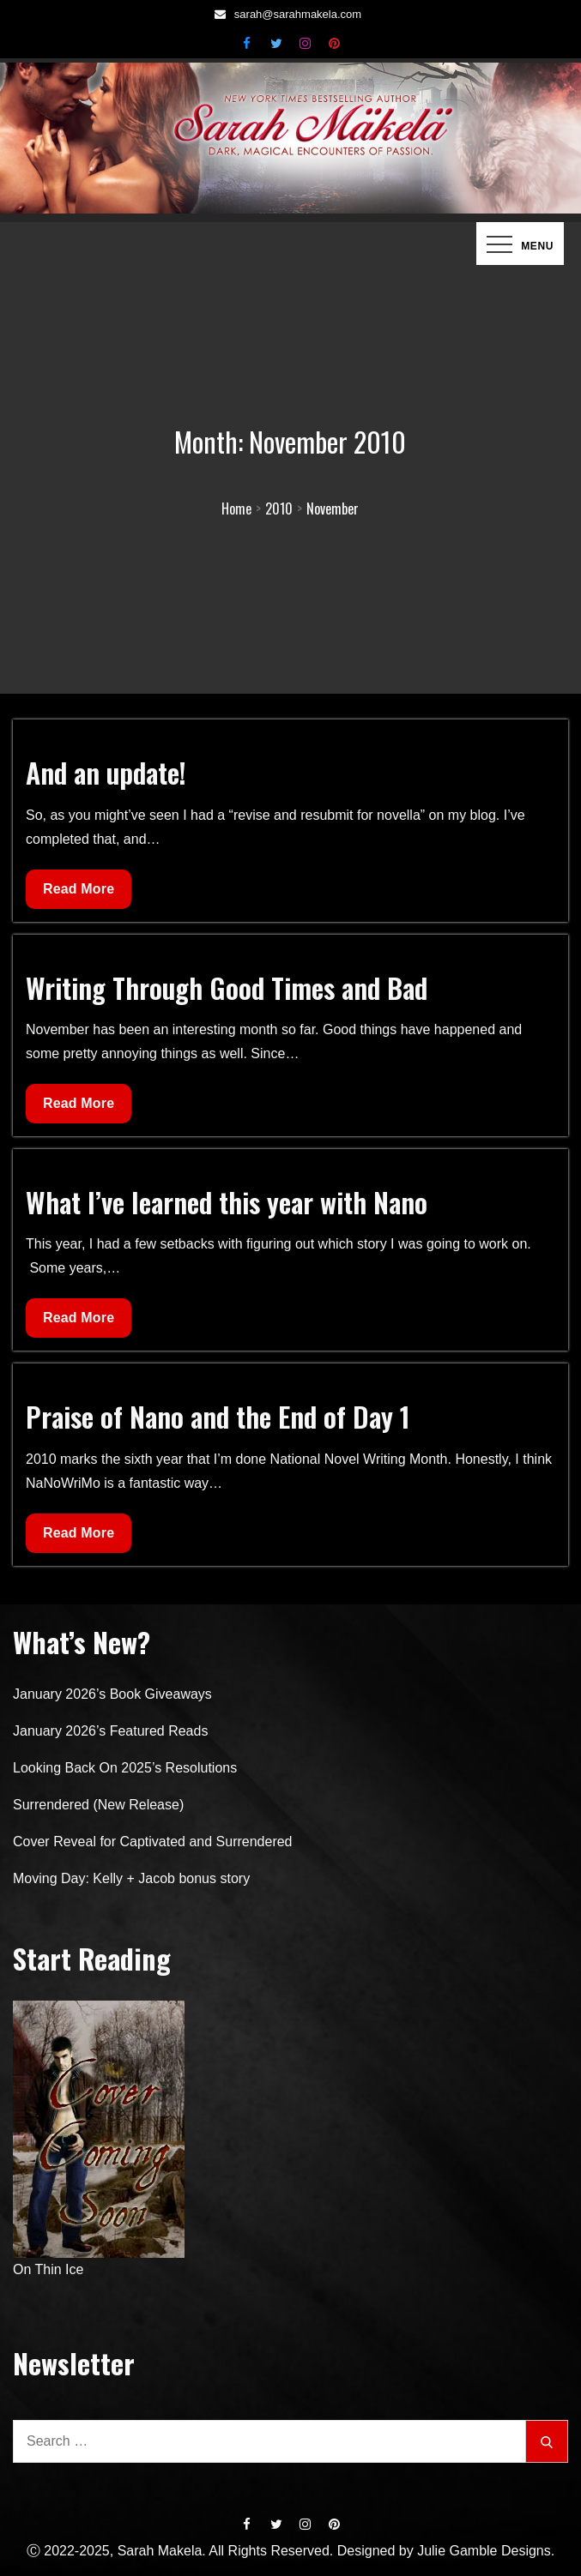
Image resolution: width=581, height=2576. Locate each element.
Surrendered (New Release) (98, 1804)
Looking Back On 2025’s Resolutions (125, 1767)
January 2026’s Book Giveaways (112, 1694)
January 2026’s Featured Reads (110, 1731)
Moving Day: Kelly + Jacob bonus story (131, 1878)
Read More (78, 893)
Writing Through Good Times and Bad (226, 987)
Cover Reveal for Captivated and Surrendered (153, 1841)
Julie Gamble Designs (484, 2550)
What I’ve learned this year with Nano (226, 1202)
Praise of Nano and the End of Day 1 (218, 1416)
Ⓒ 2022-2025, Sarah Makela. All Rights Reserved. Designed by (222, 2550)
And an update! (106, 772)
